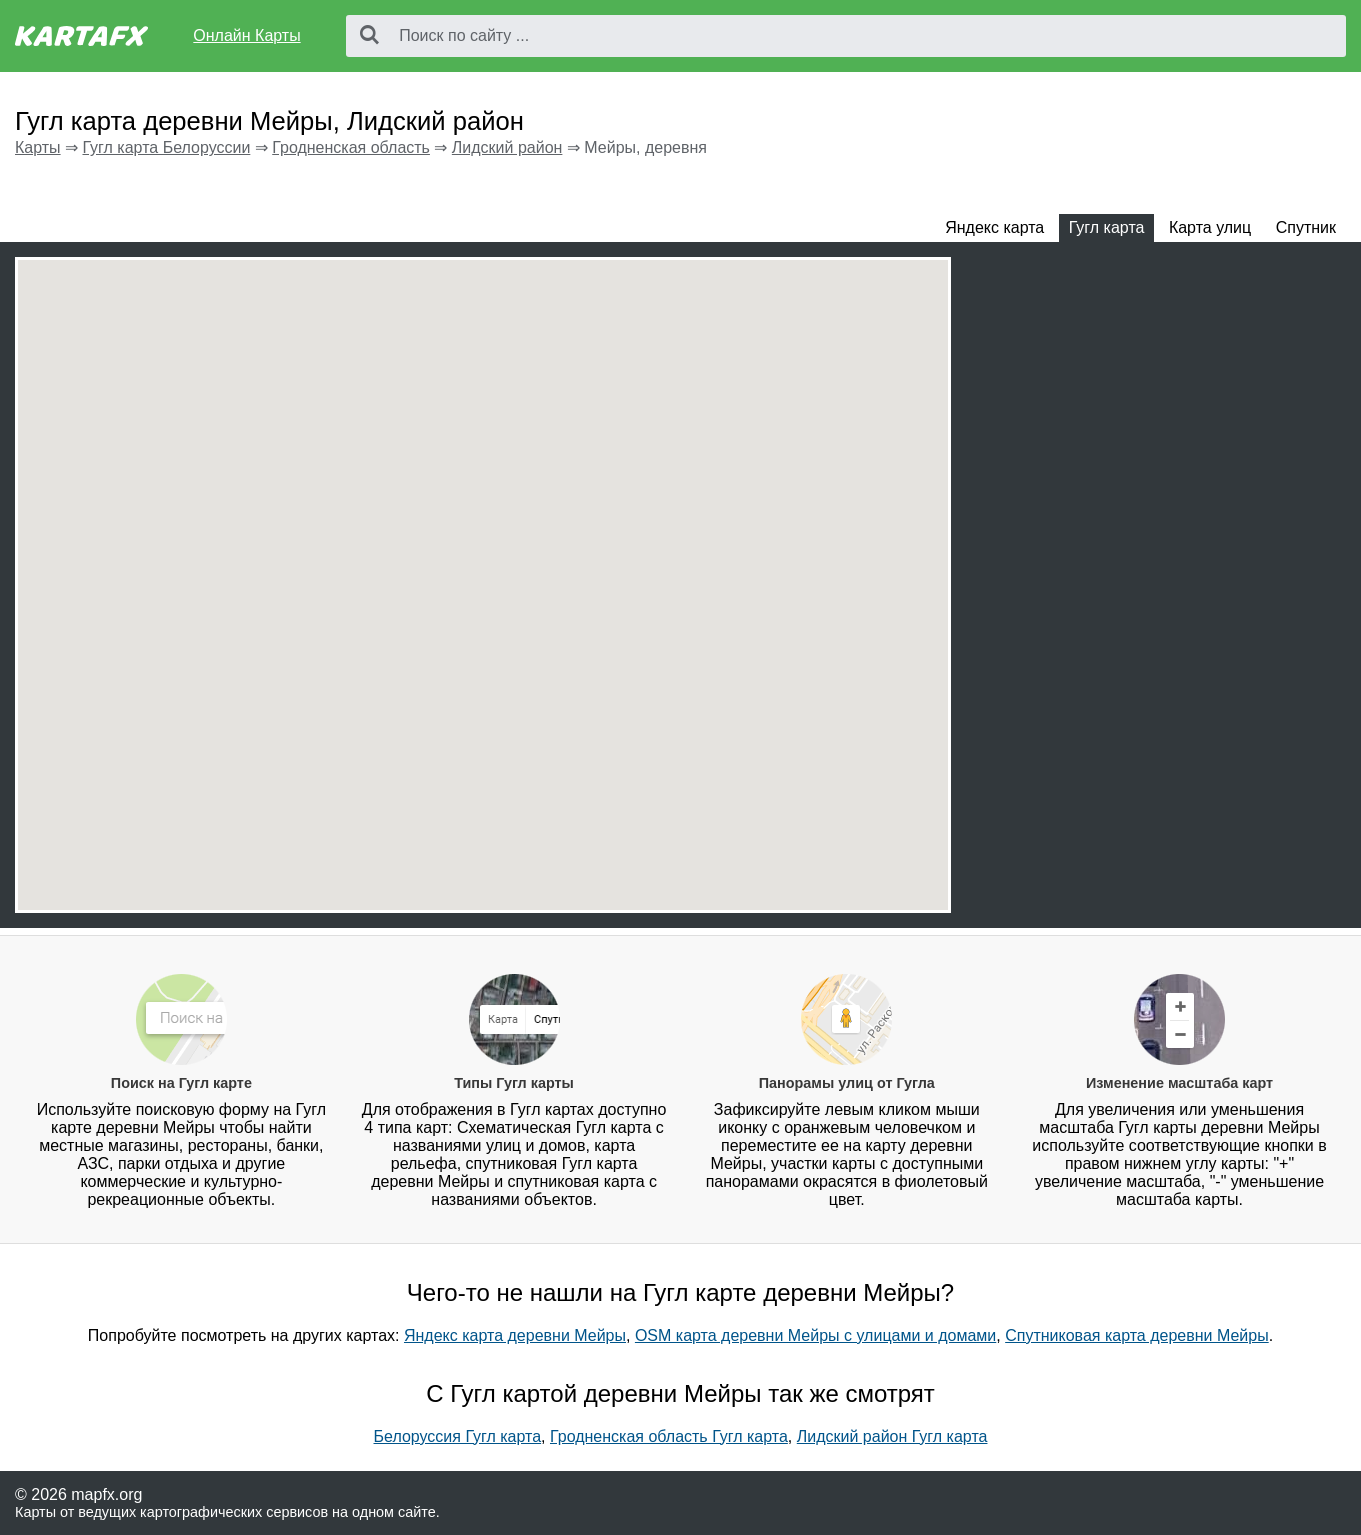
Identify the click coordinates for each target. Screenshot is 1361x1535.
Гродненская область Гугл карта (669, 1436)
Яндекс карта (994, 227)
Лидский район (507, 147)
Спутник (1306, 227)
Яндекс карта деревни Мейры (515, 1335)
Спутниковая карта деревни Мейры (1137, 1335)
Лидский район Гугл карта (892, 1436)
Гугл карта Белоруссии (166, 147)
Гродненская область (351, 147)
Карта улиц (1210, 227)
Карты (38, 147)
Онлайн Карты (246, 35)
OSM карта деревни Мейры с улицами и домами (815, 1335)
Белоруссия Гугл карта (458, 1436)
